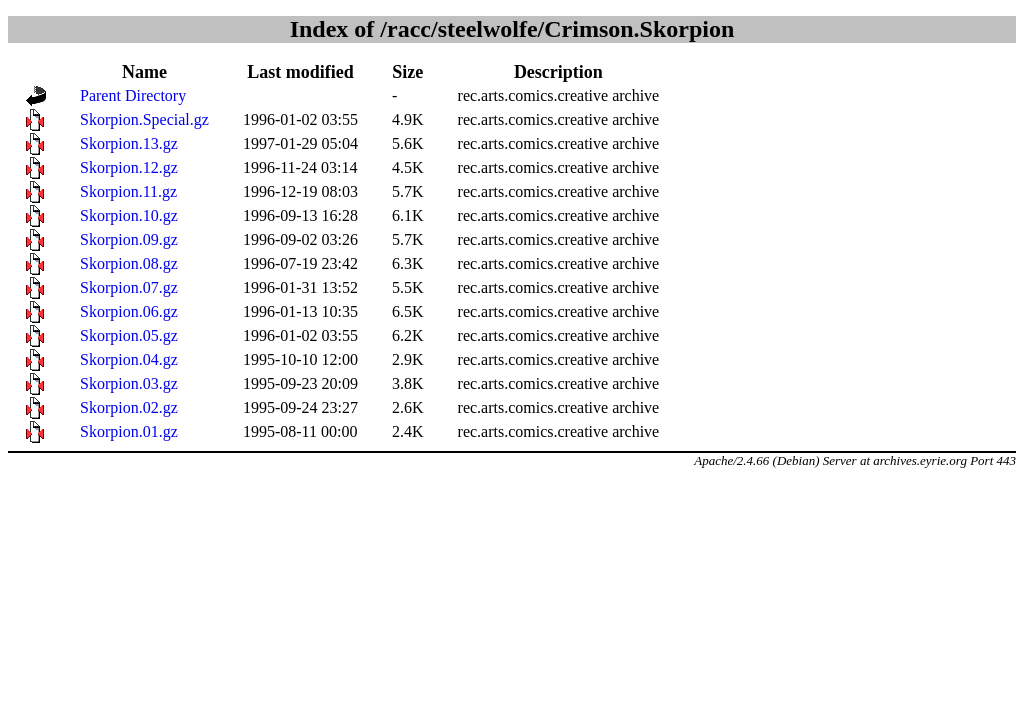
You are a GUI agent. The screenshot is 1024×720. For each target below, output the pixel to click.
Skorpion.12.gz (129, 167)
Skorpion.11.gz (128, 191)
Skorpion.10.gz (129, 215)
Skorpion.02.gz (129, 407)
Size (407, 72)
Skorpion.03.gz (129, 383)
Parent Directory (133, 95)
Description (558, 72)
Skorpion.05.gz (129, 335)
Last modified (300, 72)
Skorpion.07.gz (129, 287)
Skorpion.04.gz (129, 359)
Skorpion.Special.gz (144, 119)
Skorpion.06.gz (129, 311)
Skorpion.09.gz (129, 239)
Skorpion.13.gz (129, 143)
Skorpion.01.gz (129, 431)
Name (144, 72)
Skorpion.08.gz (129, 263)
